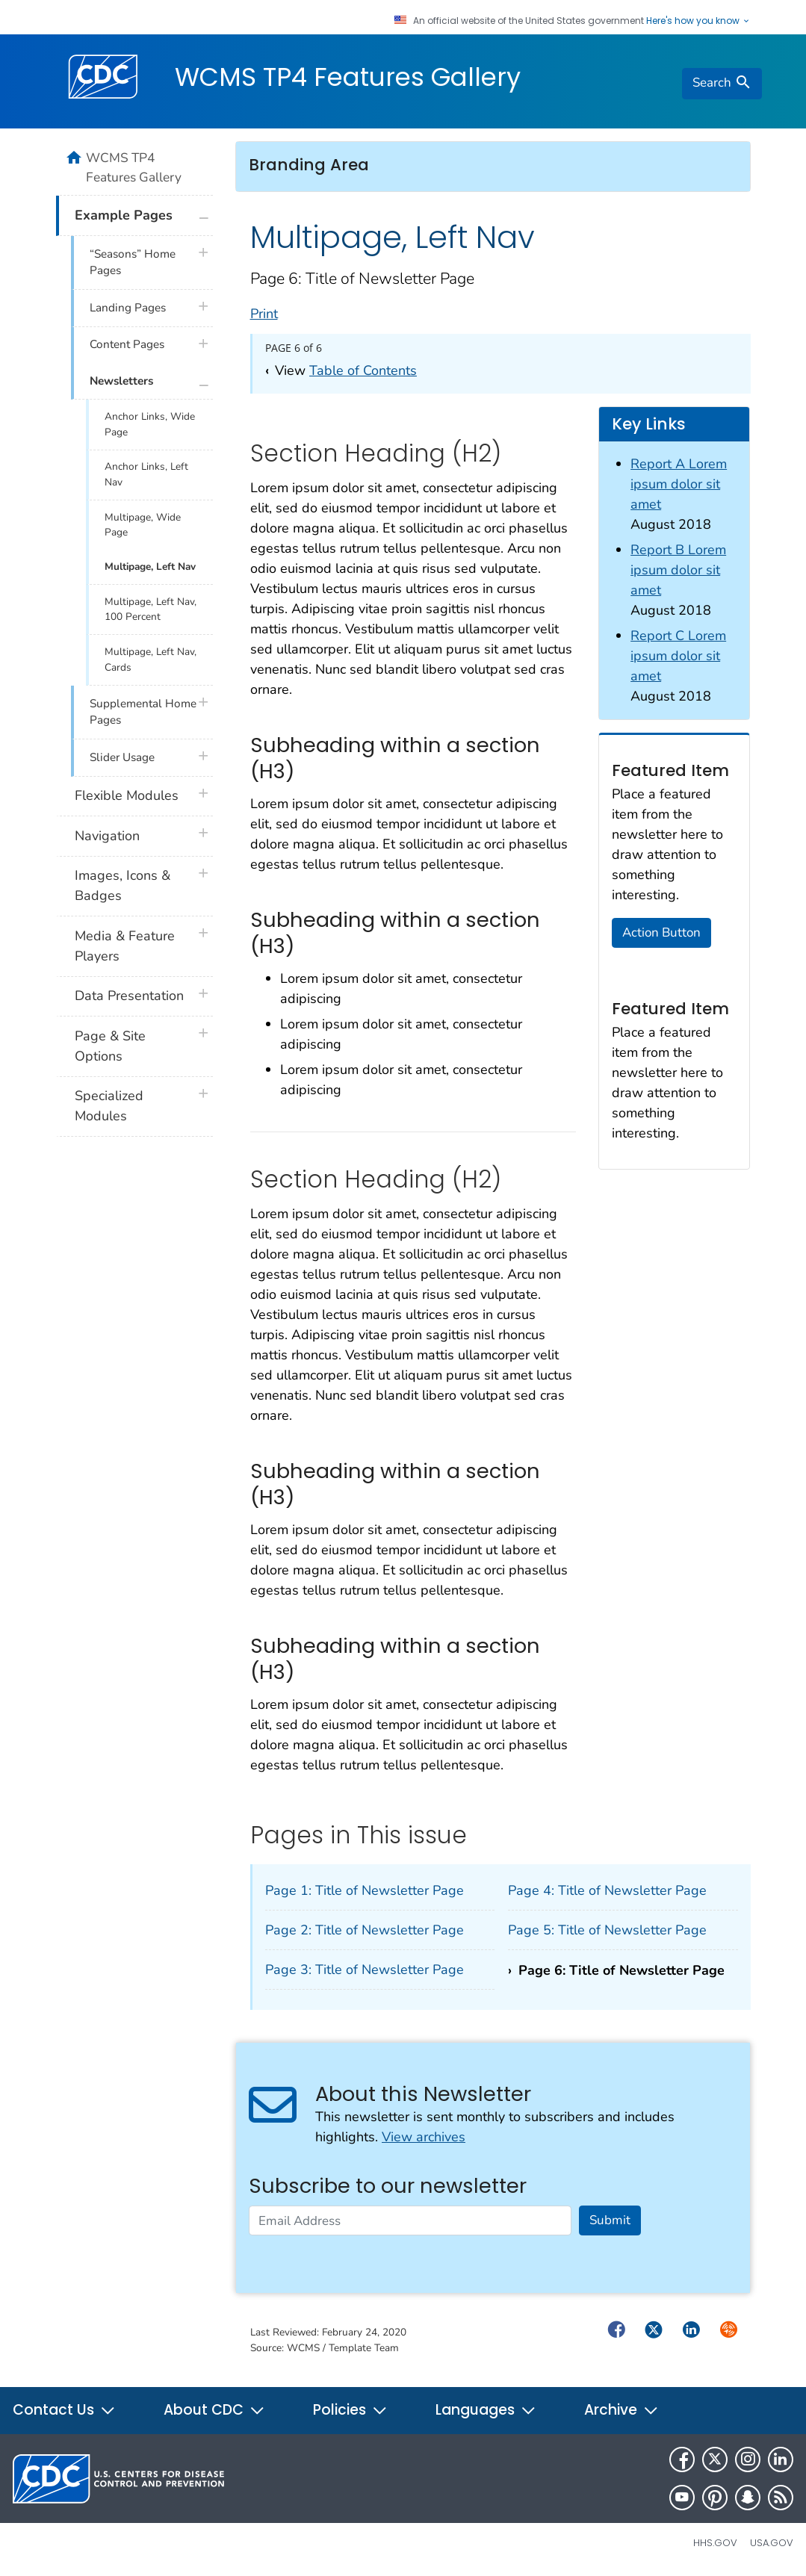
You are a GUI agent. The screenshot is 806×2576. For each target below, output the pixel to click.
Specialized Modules (109, 1106)
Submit (609, 2220)
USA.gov (771, 2543)
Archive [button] (621, 2410)
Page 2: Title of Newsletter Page (364, 1930)
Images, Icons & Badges (122, 885)
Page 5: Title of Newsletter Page (607, 1930)
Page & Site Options (110, 1046)
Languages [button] (485, 2410)
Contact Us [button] (64, 2410)
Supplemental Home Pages (143, 712)
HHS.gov (715, 2543)
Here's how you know (698, 21)
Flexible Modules (127, 795)
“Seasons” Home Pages (133, 262)
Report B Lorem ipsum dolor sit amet (678, 570)
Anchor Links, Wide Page (150, 423)
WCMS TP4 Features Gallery (348, 77)
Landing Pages (128, 307)
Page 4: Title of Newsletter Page (607, 1890)
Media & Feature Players (125, 946)
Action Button (661, 932)
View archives (423, 2137)
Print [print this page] (264, 314)
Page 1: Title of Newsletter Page (364, 1890)
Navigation (107, 836)
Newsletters (121, 380)
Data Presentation (129, 996)
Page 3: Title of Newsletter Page (364, 1969)
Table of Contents (363, 370)
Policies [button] (350, 2410)
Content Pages (127, 344)
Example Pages (124, 215)
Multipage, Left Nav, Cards (150, 659)
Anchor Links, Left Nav (146, 473)
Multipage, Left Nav (150, 566)
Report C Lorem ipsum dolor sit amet (678, 656)
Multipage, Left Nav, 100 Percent (150, 609)
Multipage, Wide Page (143, 524)
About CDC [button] (214, 2410)
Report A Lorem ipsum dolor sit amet (678, 484)
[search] (721, 83)
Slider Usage (122, 757)
